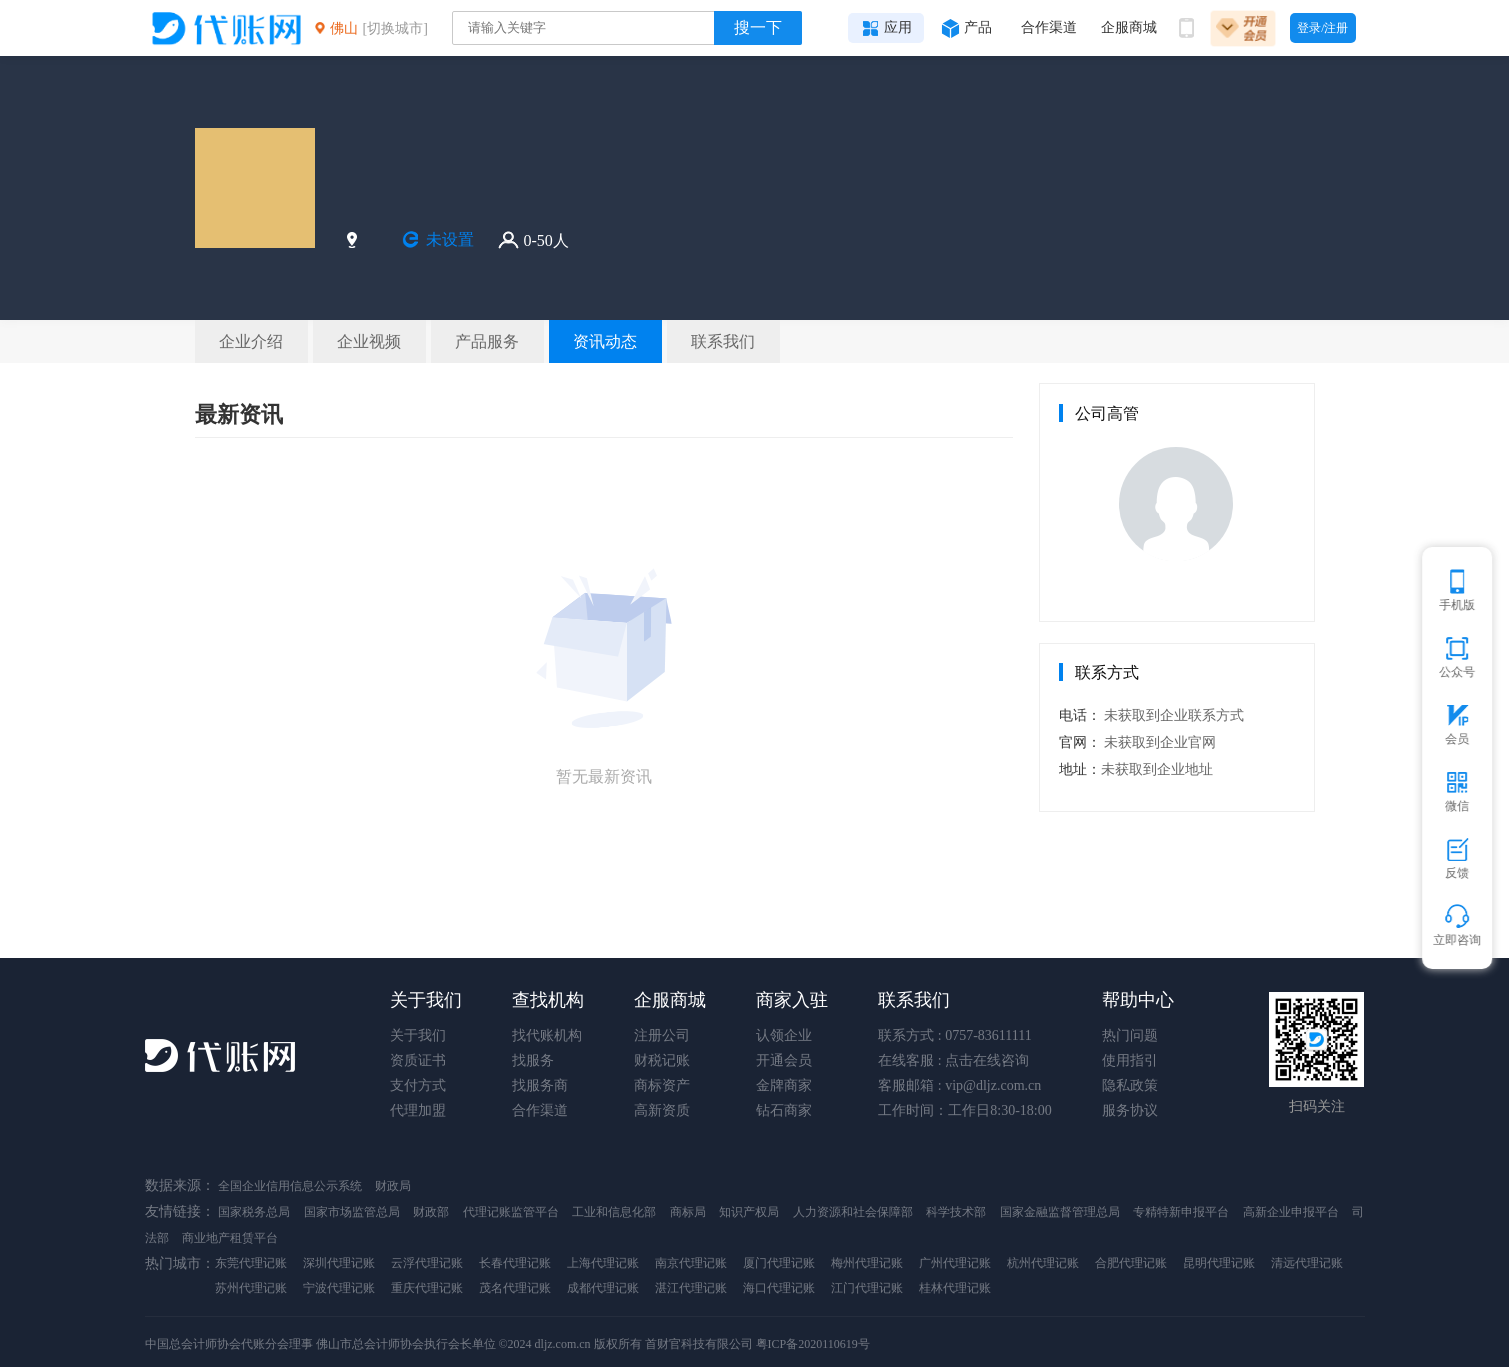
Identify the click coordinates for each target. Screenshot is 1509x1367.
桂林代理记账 (955, 1288)
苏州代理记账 (251, 1288)
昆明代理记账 (1219, 1263)
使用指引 (1130, 1060)
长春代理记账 (515, 1263)
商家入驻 (792, 1000)
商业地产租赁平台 (230, 1238)
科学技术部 (956, 1212)
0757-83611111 (988, 1035)
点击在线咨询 (987, 1060)
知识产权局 (749, 1212)
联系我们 (914, 1000)
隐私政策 (1130, 1085)
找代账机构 (547, 1035)
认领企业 (784, 1035)
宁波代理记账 (339, 1288)
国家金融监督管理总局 (1060, 1212)
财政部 (431, 1212)
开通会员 (784, 1060)
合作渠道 (540, 1110)
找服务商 (540, 1085)
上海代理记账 (603, 1263)
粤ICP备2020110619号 (813, 1344)
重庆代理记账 (427, 1288)
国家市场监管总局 (352, 1212)
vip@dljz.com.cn (993, 1085)
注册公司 (662, 1035)
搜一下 (758, 27)
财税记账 (662, 1060)
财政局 (393, 1186)
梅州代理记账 (867, 1263)
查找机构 (548, 1000)
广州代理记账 (955, 1263)
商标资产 (662, 1085)
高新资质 (662, 1110)
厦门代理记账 (779, 1263)
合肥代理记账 (1131, 1263)
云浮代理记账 (427, 1263)
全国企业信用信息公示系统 (291, 1186)
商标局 (688, 1212)
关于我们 (426, 1000)
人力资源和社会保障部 (853, 1212)
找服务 (533, 1060)
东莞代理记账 (251, 1263)
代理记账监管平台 (511, 1212)
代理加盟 (418, 1110)
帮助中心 (1138, 1000)
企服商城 (670, 1000)
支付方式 (418, 1085)
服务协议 (1130, 1110)
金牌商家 (784, 1085)
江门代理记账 (867, 1288)
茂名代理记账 (515, 1288)
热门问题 (1130, 1035)
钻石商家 (784, 1110)
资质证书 (418, 1060)
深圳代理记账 (339, 1263)
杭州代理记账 (1043, 1263)
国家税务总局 (254, 1212)
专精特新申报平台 (1181, 1212)
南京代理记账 (691, 1263)
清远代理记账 (1307, 1263)
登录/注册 (1322, 28)
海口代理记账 (779, 1288)
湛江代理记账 (691, 1288)
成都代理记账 (603, 1288)
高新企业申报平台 (1291, 1212)
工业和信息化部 (614, 1212)
